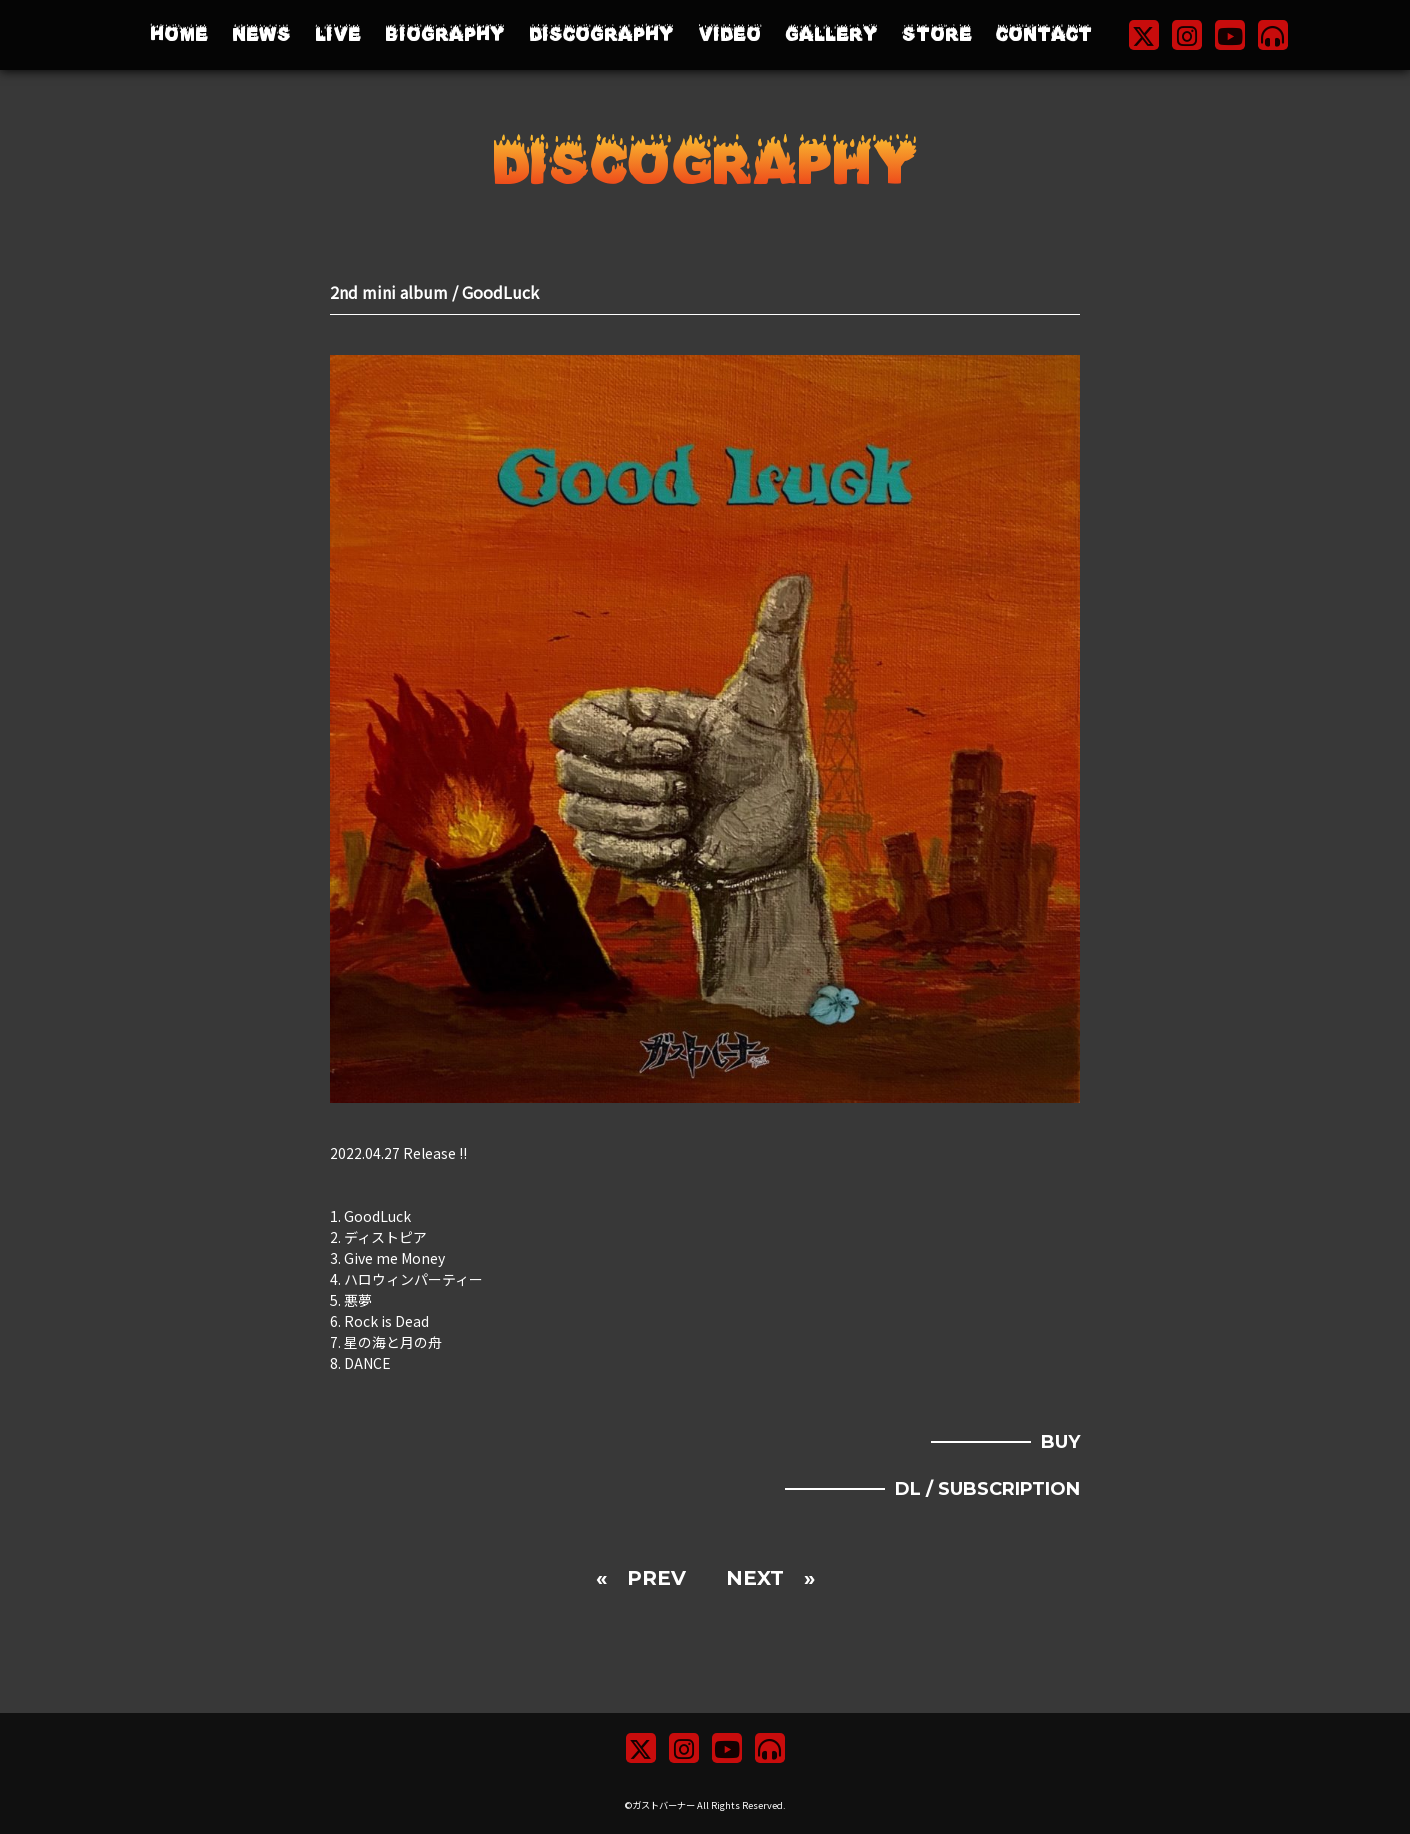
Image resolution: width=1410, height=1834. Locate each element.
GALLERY (831, 34)
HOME (179, 34)
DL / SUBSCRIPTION (987, 1489)
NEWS (261, 34)
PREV (656, 1578)
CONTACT (1044, 34)
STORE (937, 34)
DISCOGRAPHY (601, 34)
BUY (1060, 1442)
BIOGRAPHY (445, 34)
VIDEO (729, 34)
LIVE (338, 34)
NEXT (755, 1578)
